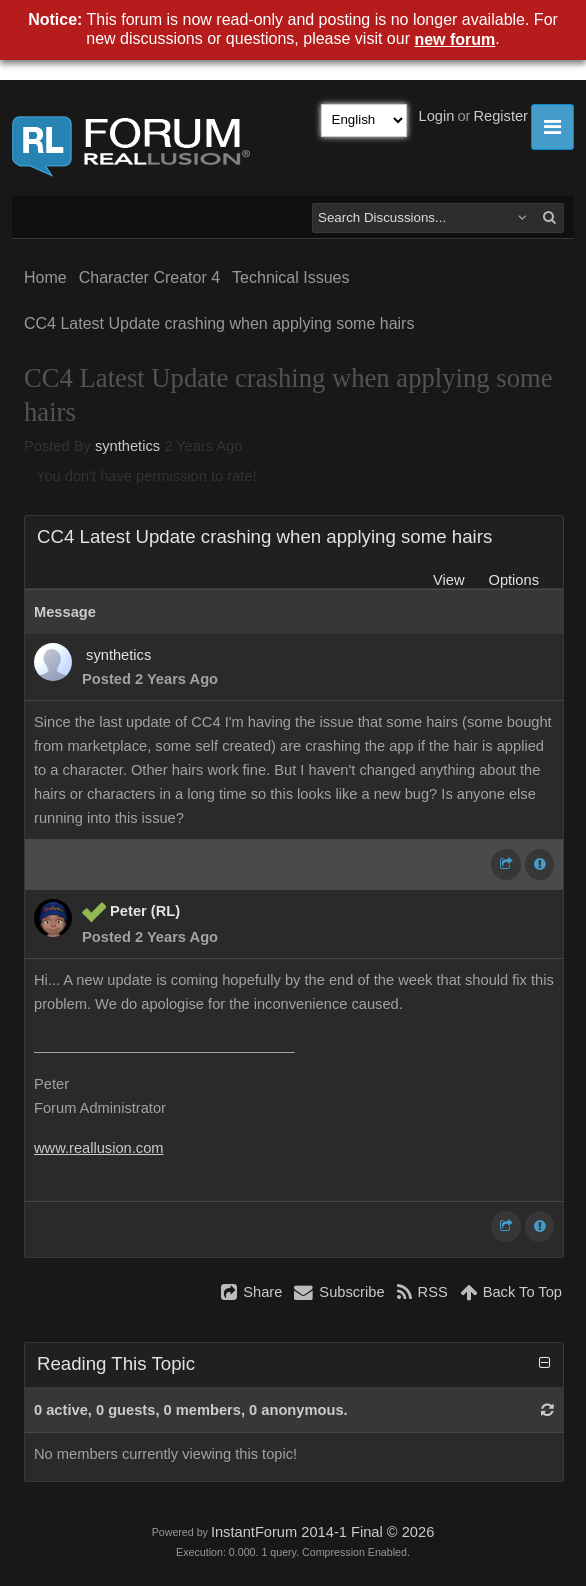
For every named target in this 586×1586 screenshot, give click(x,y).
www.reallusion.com (99, 1148)
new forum (454, 39)
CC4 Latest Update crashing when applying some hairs (219, 323)
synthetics (127, 446)
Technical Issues (290, 277)
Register (500, 116)
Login (437, 116)
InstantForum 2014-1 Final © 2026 (322, 1532)
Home (45, 277)
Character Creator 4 (149, 277)
